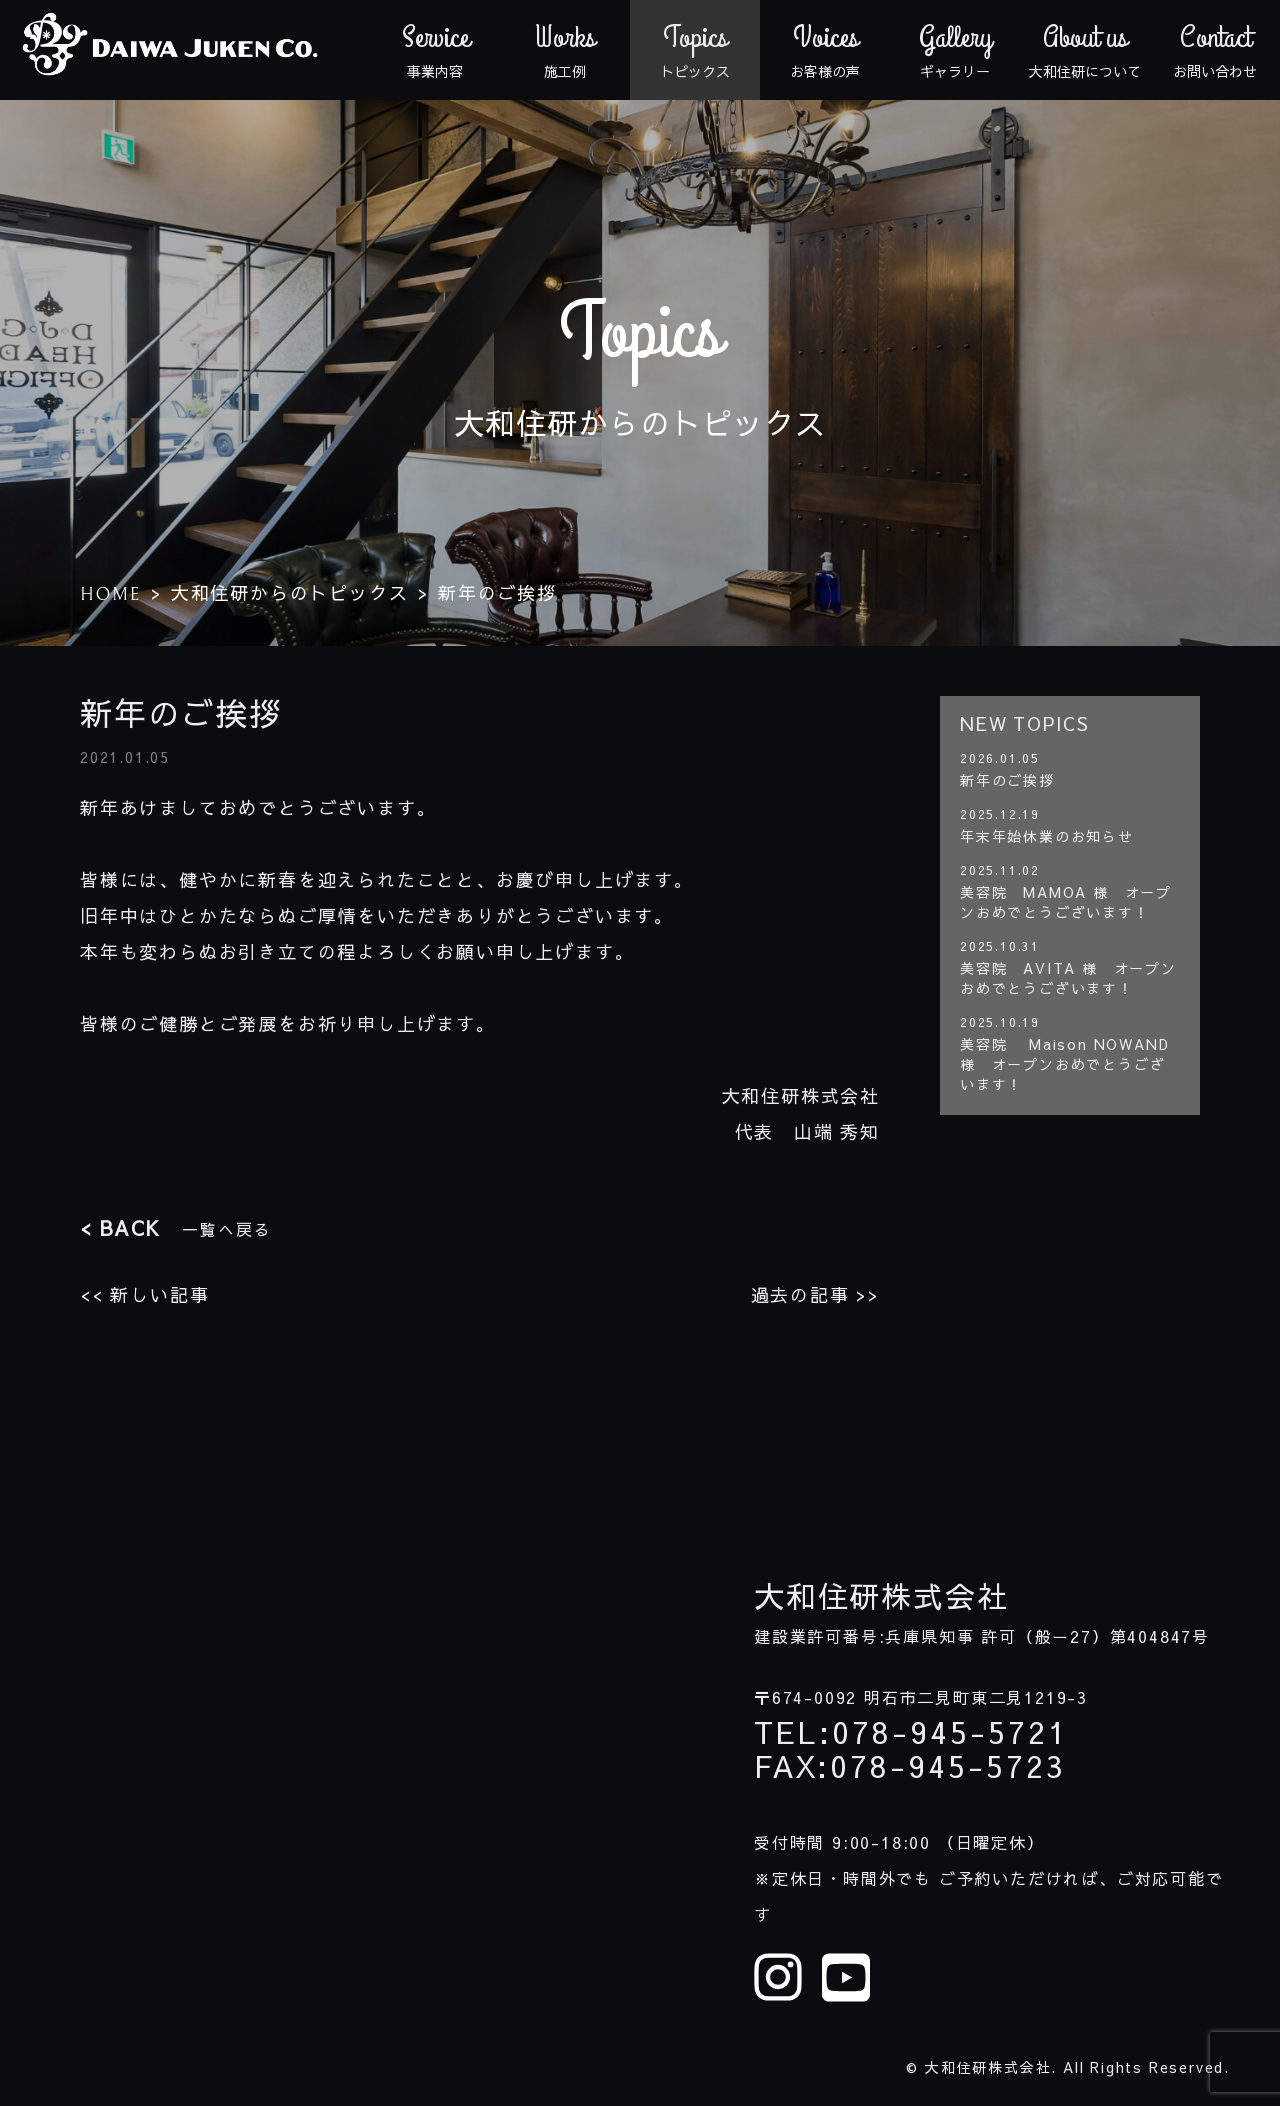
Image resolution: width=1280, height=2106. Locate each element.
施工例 (565, 50)
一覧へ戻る (175, 1227)
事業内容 (435, 50)
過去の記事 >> (815, 1294)
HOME (110, 594)
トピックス (695, 50)
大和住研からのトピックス (290, 592)
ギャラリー (955, 50)
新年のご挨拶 (1007, 780)
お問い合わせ (1215, 50)
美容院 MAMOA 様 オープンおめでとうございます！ (1066, 902)
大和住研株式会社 (881, 1596)
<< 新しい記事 (144, 1294)
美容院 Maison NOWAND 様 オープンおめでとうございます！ (1064, 1064)
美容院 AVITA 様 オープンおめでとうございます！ (1068, 978)
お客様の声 (825, 50)
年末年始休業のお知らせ (1047, 836)
